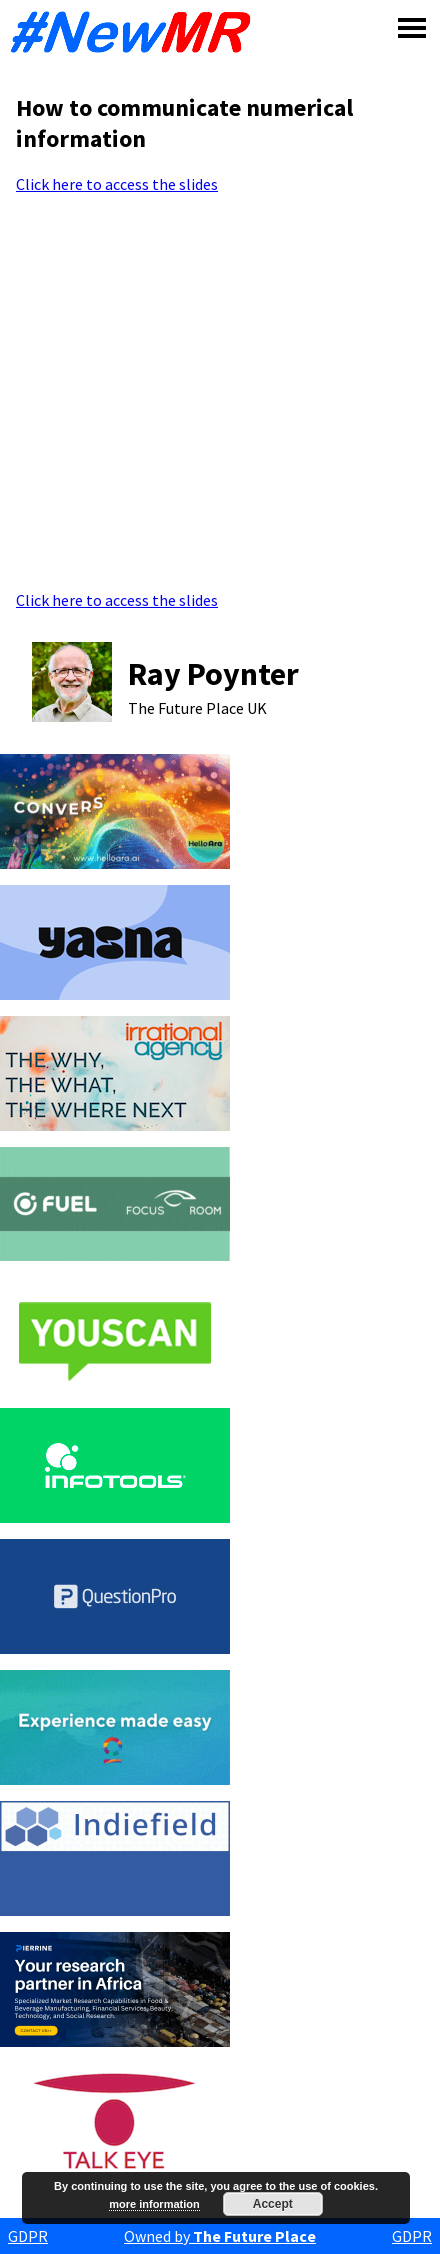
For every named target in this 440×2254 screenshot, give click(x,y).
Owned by (220, 2236)
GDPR (28, 2236)
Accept (273, 2204)
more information (154, 2204)
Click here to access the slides (117, 184)
